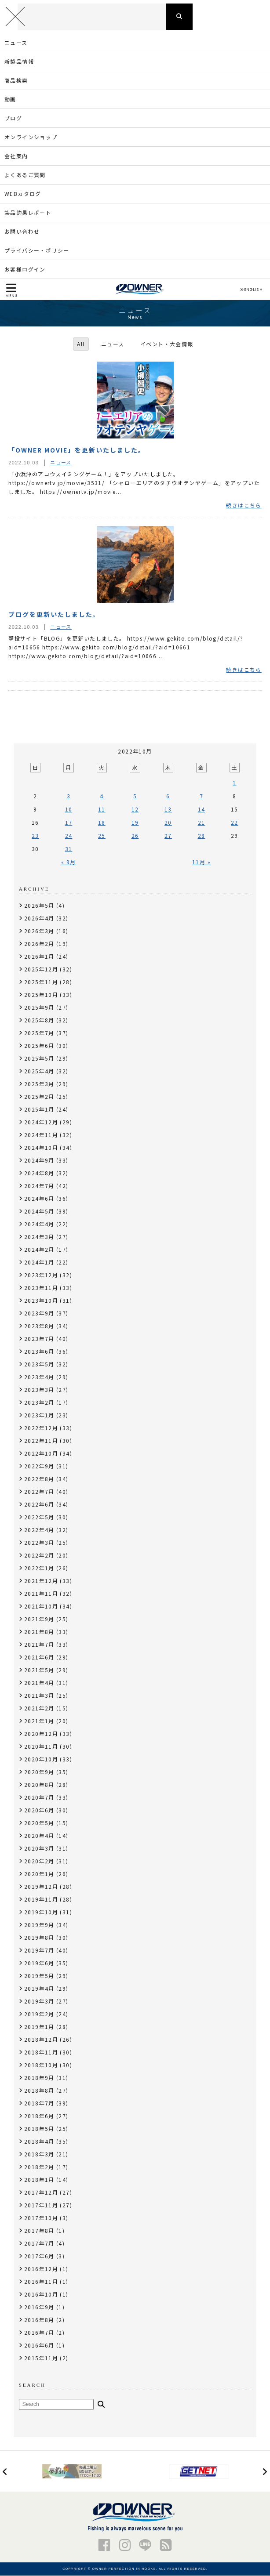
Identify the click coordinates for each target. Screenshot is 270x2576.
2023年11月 (41, 1288)
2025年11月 (41, 982)
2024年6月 (39, 1199)
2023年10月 (41, 1300)
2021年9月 (39, 1619)
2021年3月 (39, 1695)
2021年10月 (41, 1606)
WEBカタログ (22, 194)
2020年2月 (39, 1861)
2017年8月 (39, 2231)
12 (135, 809)
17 (69, 822)
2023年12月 (41, 1275)
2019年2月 (39, 2014)
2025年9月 (39, 1007)
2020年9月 (39, 1772)
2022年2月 (39, 1555)
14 (201, 809)
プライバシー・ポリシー (36, 250)
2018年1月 (39, 2180)
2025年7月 (39, 1033)
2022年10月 (41, 1453)
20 (168, 822)
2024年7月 (39, 1186)
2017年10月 (41, 2218)
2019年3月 (39, 2001)
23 (35, 836)
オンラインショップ (31, 137)
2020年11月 (41, 1746)
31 (69, 849)
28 (201, 836)
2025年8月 (39, 1020)
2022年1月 (39, 1568)
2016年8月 (39, 2320)
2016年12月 (41, 2269)
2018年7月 (39, 2103)
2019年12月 (41, 1887)
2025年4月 (39, 1071)
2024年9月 (39, 1160)
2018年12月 (41, 2039)
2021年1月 (39, 1721)
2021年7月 (39, 1644)
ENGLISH (251, 290)
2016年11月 (41, 2282)
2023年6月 (39, 1351)
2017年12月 (41, 2192)
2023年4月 (39, 1377)
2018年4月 (39, 2141)
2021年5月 (39, 1670)
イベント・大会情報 (166, 344)
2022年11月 (41, 1441)
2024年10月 (41, 1148)
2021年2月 (39, 1708)
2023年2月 (39, 1402)
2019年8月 (39, 1938)
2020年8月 (39, 1785)
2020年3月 (39, 1848)
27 (168, 836)
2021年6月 (39, 1657)
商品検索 (16, 80)
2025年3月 (39, 1084)
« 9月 (68, 862)
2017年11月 (41, 2205)
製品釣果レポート (27, 213)
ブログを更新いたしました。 (54, 614)
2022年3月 (39, 1543)
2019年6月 (39, 1963)
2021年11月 (41, 1594)
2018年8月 (39, 2090)
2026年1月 (39, 956)
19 (135, 822)
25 (102, 836)
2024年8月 (39, 1173)
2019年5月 (39, 1976)
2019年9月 (39, 1925)
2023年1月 (39, 1415)
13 (168, 809)
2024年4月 (39, 1224)
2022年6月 (39, 1504)
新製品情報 (19, 61)
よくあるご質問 (25, 175)
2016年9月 (39, 2307)
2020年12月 (41, 1734)
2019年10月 (41, 1912)
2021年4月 (39, 1683)
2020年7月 (39, 1797)
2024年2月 (39, 1250)
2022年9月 (39, 1466)
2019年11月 (41, 1899)
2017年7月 (39, 2243)
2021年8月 (39, 1632)
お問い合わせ (22, 231)
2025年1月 (39, 1109)
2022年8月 (39, 1479)
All (80, 344)
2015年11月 (41, 2358)
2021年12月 (41, 1581)
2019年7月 (39, 1950)
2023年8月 (39, 1326)
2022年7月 (39, 1492)
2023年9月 (39, 1313)
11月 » (201, 862)
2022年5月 (39, 1517)
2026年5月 (39, 905)
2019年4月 (39, 1989)
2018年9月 (39, 2078)
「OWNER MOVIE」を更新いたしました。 (76, 450)
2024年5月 (39, 1211)
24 (69, 836)
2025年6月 (39, 1046)
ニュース (16, 43)
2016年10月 (41, 2294)
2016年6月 (39, 2345)
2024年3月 (39, 1237)
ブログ (13, 118)
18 (102, 822)
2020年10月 (41, 1759)
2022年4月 (39, 1530)
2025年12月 (41, 969)
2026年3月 (39, 931)
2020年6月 (39, 1810)
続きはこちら (243, 505)
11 (102, 809)
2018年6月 (39, 2116)
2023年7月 (39, 1339)
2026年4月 (39, 918)
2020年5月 (39, 1823)
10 (69, 809)
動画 (10, 99)
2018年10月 (41, 2065)
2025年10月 (41, 995)
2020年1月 (39, 1874)
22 (234, 822)
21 (201, 822)
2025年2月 (39, 1097)
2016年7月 (39, 2333)
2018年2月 (39, 2167)
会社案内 (16, 156)
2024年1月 (39, 1262)
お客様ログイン (25, 269)
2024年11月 (41, 1135)
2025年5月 (39, 1058)
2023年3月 (39, 1390)
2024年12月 (41, 1122)
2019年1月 (39, 2027)
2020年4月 (39, 1836)
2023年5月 (39, 1364)
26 (135, 836)
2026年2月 (39, 944)
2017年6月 (39, 2256)
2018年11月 (41, 2052)
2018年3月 (39, 2154)
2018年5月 (39, 2129)
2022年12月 (41, 1428)
